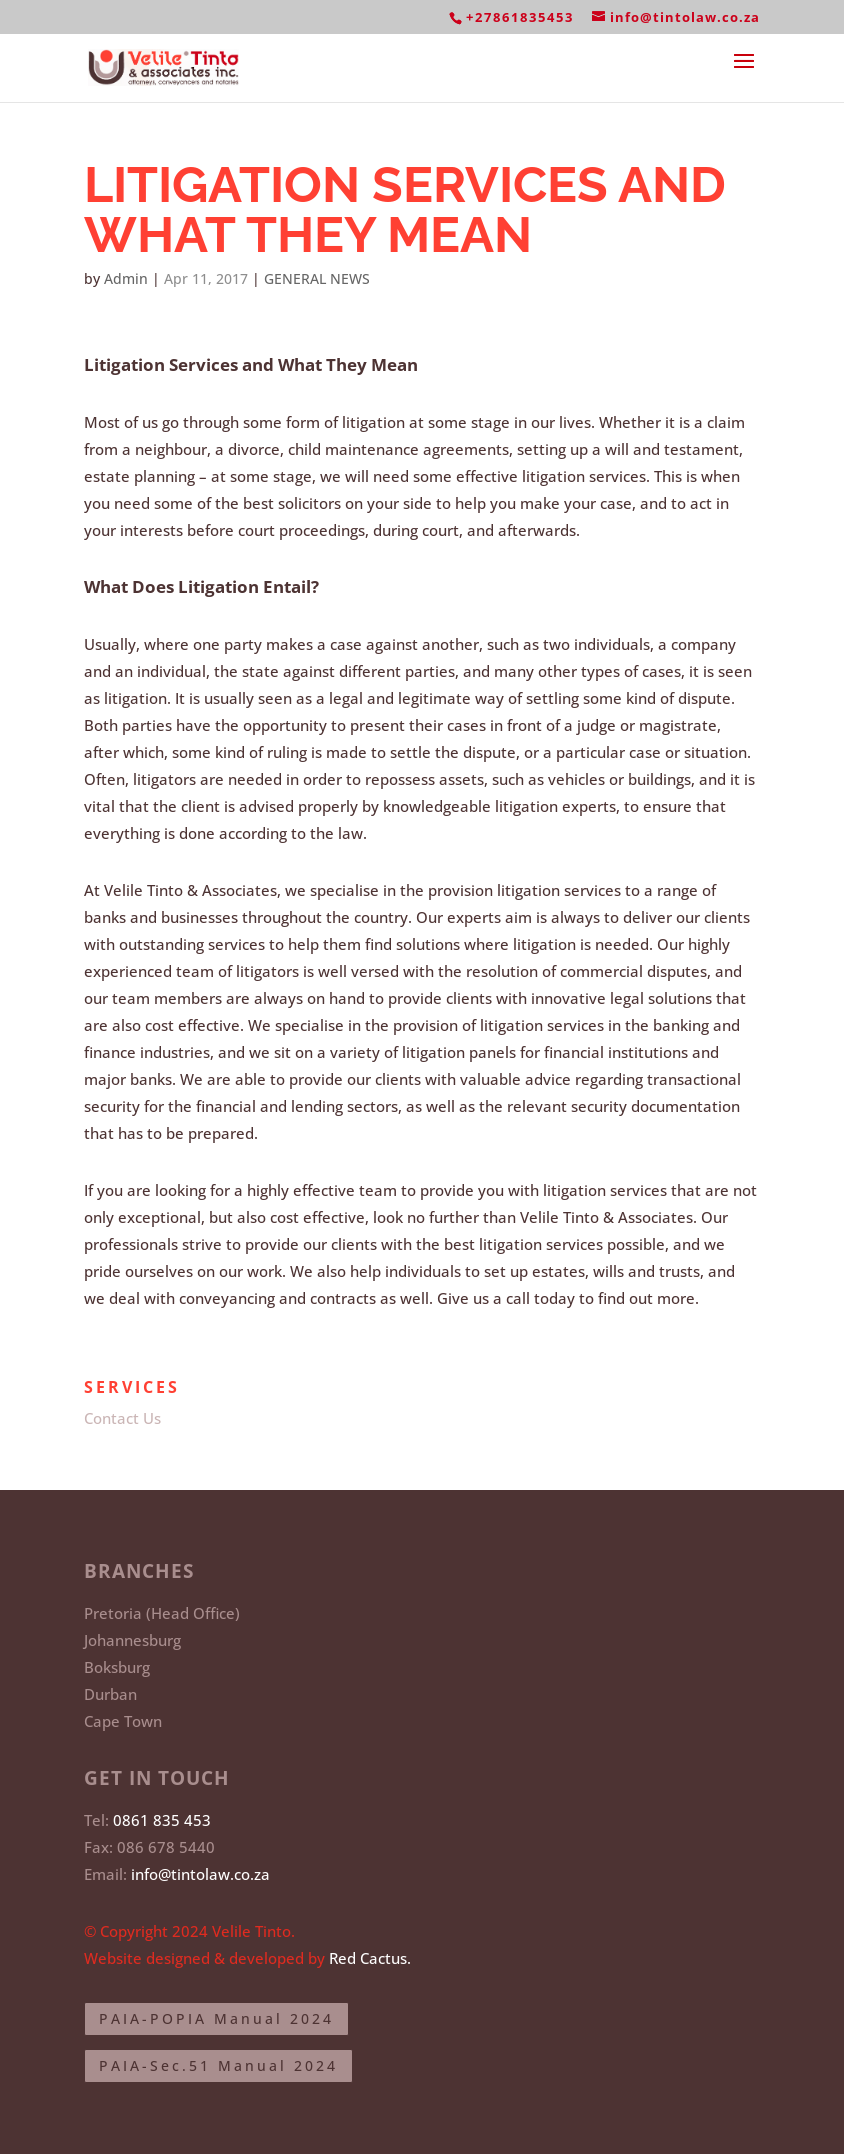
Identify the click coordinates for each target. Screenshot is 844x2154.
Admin (126, 278)
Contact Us (122, 1418)
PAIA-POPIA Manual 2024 (216, 2018)
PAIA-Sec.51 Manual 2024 (218, 2065)
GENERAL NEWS (317, 278)
